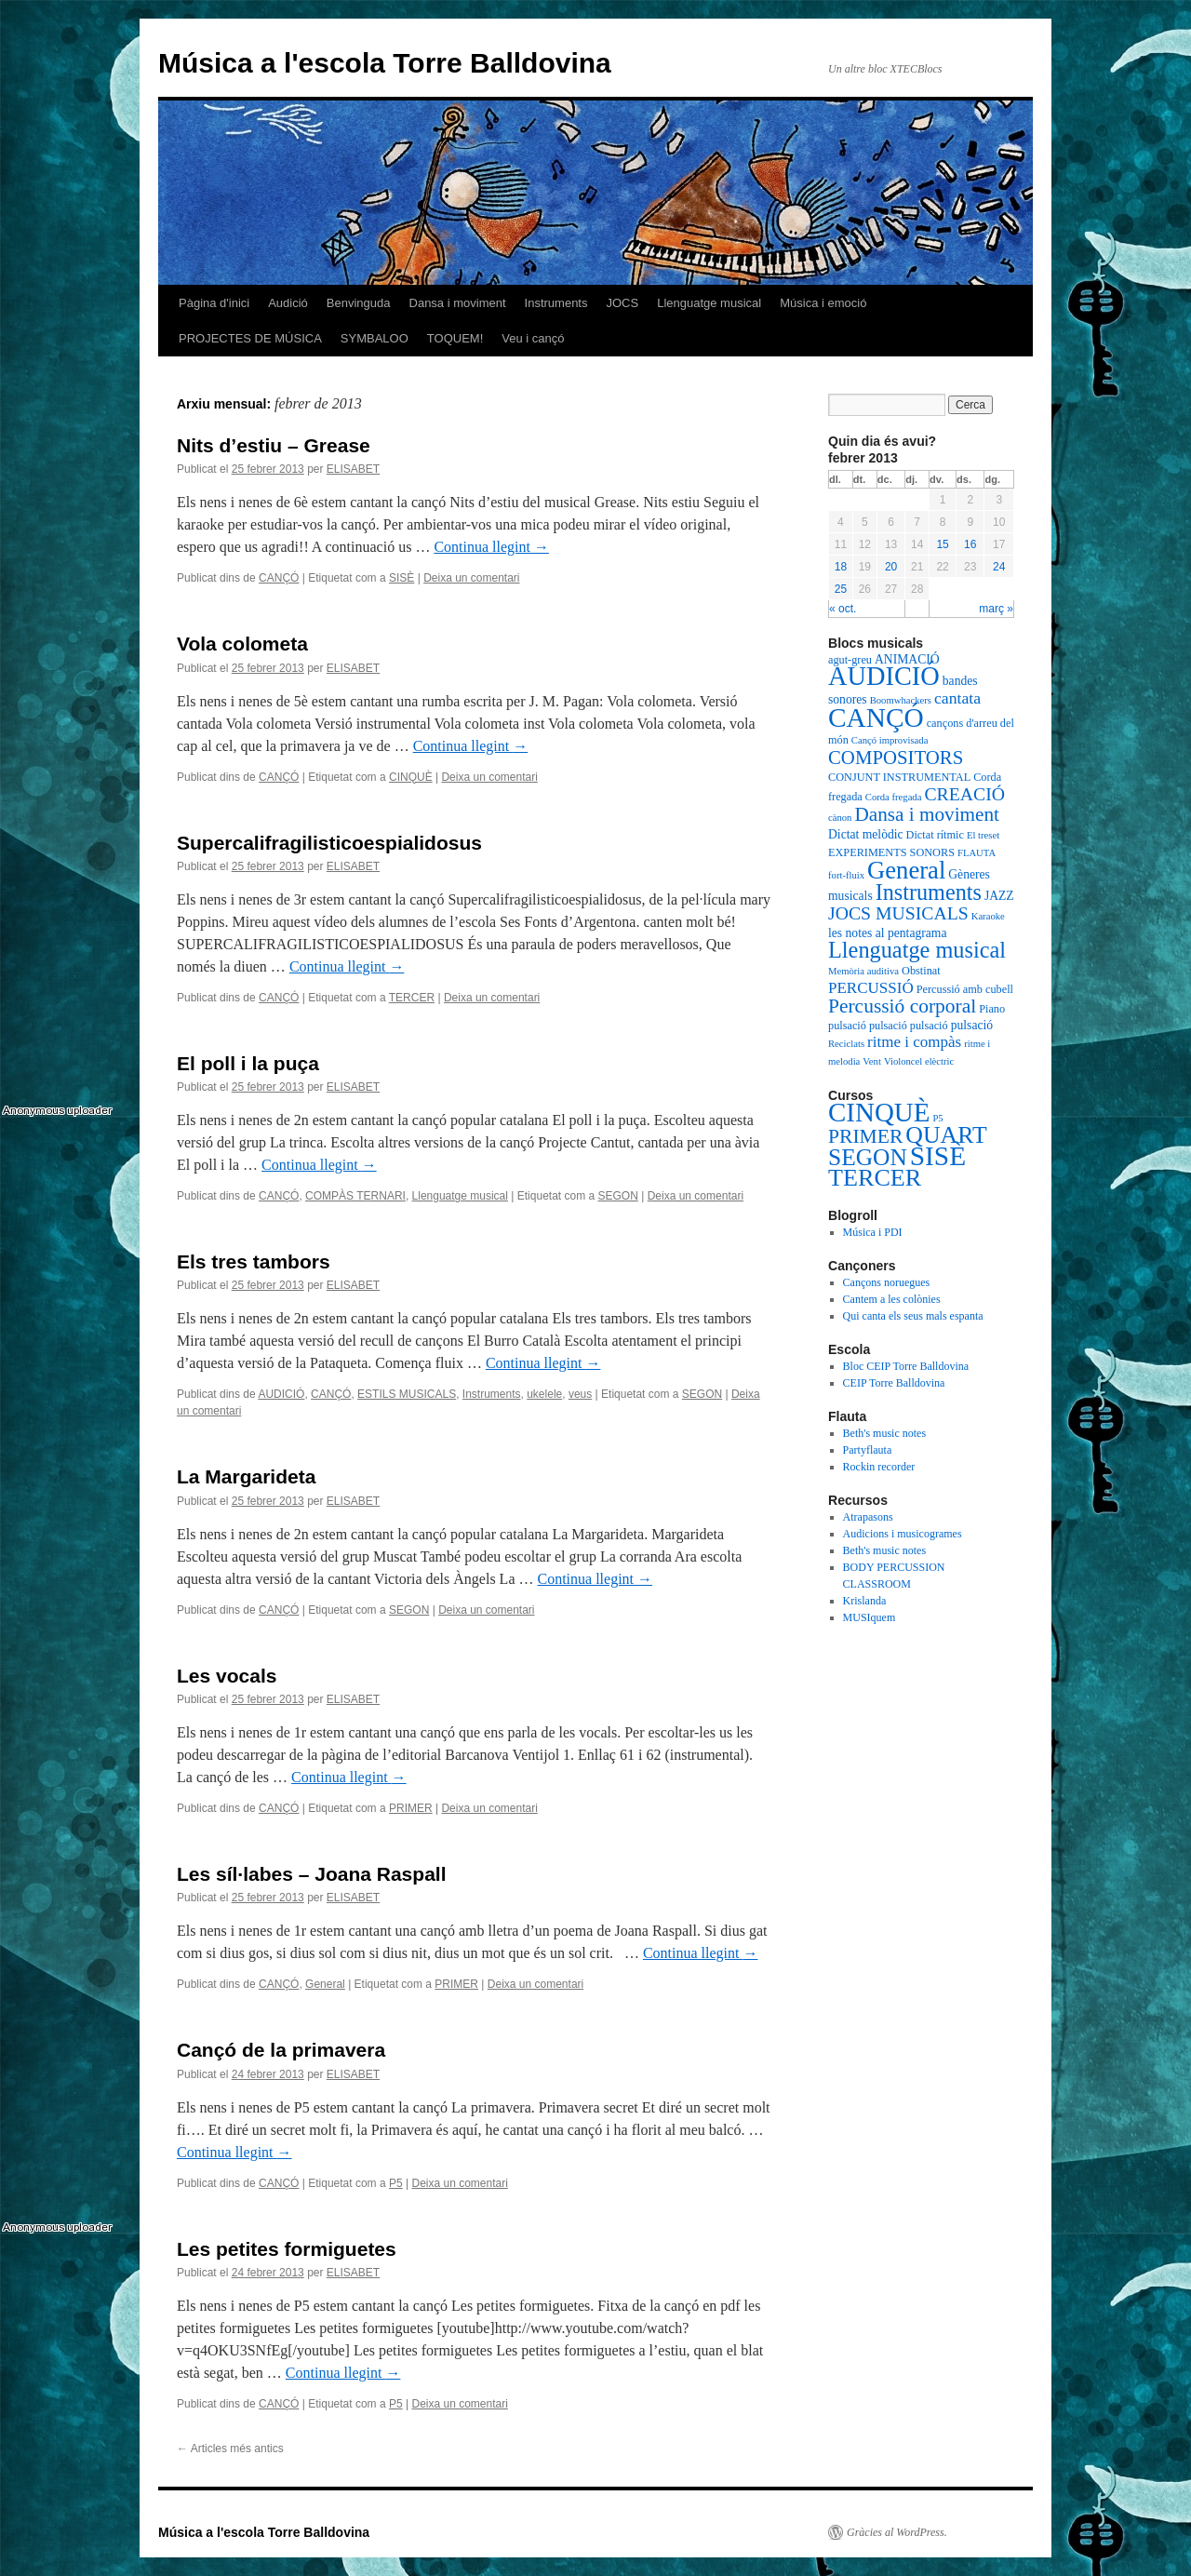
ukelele (544, 1394)
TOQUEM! (455, 338)
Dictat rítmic (935, 834)
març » (996, 608)
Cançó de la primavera (281, 2049)
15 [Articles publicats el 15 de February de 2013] (942, 544)
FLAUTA (976, 853)
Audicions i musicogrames (902, 1533)
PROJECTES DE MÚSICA (250, 338)
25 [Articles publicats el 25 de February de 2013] (841, 589)
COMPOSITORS (895, 757)
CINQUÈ (411, 777)
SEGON (618, 1195)
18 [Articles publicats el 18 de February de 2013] (841, 566)
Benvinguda (359, 303)
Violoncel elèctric (919, 1061)
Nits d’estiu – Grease (273, 445)
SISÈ (401, 577)
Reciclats (846, 1044)
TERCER (412, 997)
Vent (872, 1061)
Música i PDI (873, 1232)
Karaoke (988, 916)
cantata (957, 698)
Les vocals (226, 1675)
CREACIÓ (964, 794)
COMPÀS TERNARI (355, 1195)
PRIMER (411, 1808)
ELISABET (353, 469)
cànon (839, 817)
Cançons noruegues (886, 1282)
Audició (288, 303)
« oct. (842, 608)
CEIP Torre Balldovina (894, 1382)
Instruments (556, 303)
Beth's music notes (885, 1433)
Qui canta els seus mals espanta (913, 1315)
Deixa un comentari (471, 577)
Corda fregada (893, 797)
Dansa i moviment (457, 303)
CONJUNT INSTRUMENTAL (899, 777)
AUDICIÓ (281, 1394)
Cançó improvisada (890, 740)
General (325, 1984)
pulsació (847, 1025)
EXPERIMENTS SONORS (891, 852)
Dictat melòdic (865, 834)
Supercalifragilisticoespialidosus (329, 842)
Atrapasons (868, 1516)
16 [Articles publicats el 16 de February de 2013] (970, 544)
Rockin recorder (879, 1466)
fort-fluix (846, 875)
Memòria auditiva (863, 971)
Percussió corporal (902, 1006)
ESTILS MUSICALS (406, 1394)
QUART (945, 1134)
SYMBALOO (374, 338)
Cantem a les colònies (892, 1299)
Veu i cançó (533, 338)
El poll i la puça (248, 1063)
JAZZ (999, 896)
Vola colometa (242, 643)
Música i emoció (823, 303)
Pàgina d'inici (214, 303)
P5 (396, 2183)
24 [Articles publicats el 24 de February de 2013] (999, 566)
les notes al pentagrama (887, 933)
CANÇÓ (279, 577)
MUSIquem (869, 1617)
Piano (992, 1008)
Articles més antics (230, 2448)
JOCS (622, 303)
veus (580, 1394)
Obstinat (921, 970)
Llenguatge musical (709, 303)
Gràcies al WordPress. (897, 2532)
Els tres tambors (253, 1261)
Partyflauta (867, 1449)
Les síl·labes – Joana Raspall (311, 1874)
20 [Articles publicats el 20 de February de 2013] (891, 566)
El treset (983, 835)
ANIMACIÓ (907, 659)
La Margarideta (246, 1476)
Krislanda (865, 1600)
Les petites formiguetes (286, 2249)
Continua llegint (491, 547)
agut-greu (850, 659)
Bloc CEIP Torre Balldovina (906, 1366)
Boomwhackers (900, 700)
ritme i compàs (914, 1042)
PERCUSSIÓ (871, 988)
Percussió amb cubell (965, 989)
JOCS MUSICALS (898, 913)
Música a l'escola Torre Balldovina (384, 62)
